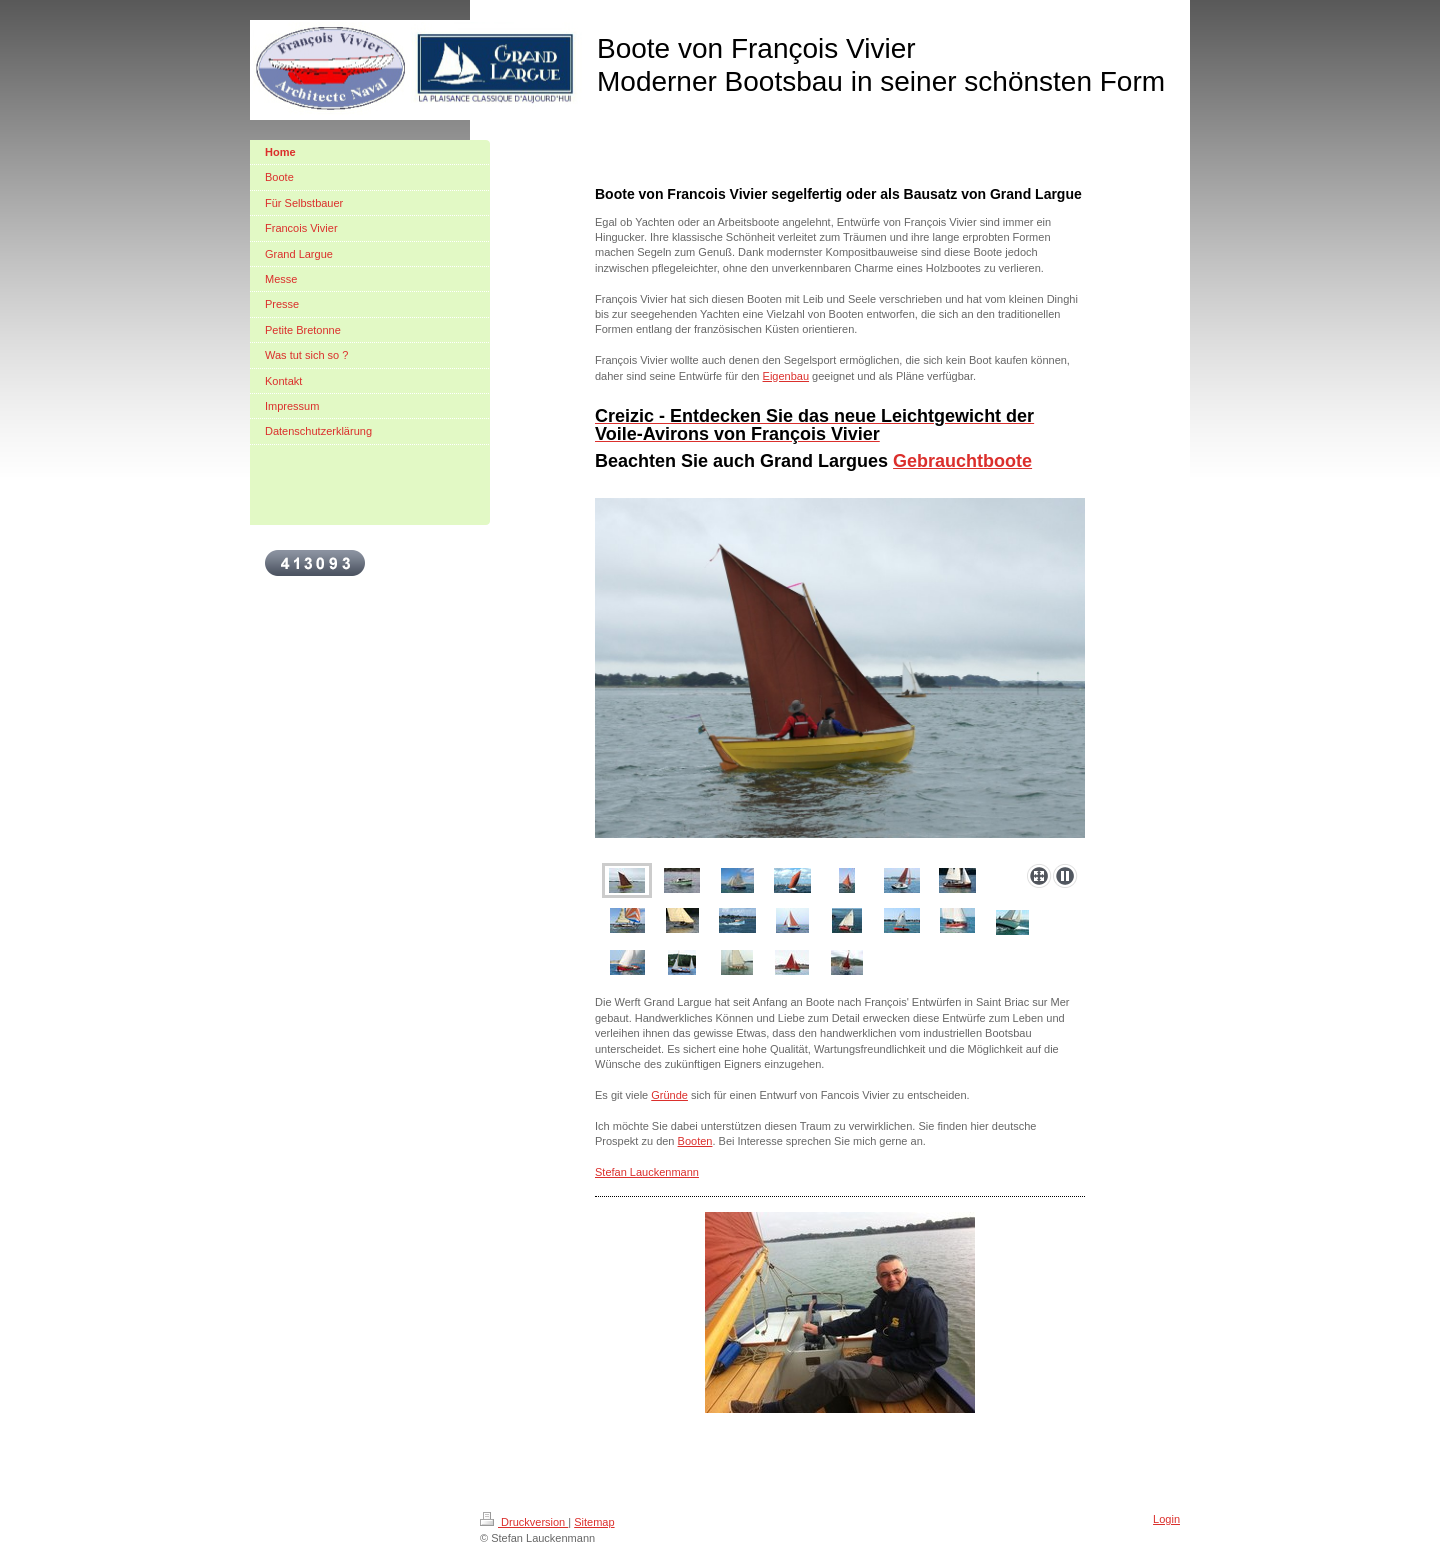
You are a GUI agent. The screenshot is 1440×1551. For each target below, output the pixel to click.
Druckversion (524, 1522)
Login (1166, 1519)
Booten (695, 1141)
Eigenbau (786, 376)
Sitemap (594, 1522)
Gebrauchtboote (962, 461)
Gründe (669, 1095)
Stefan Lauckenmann (647, 1172)
